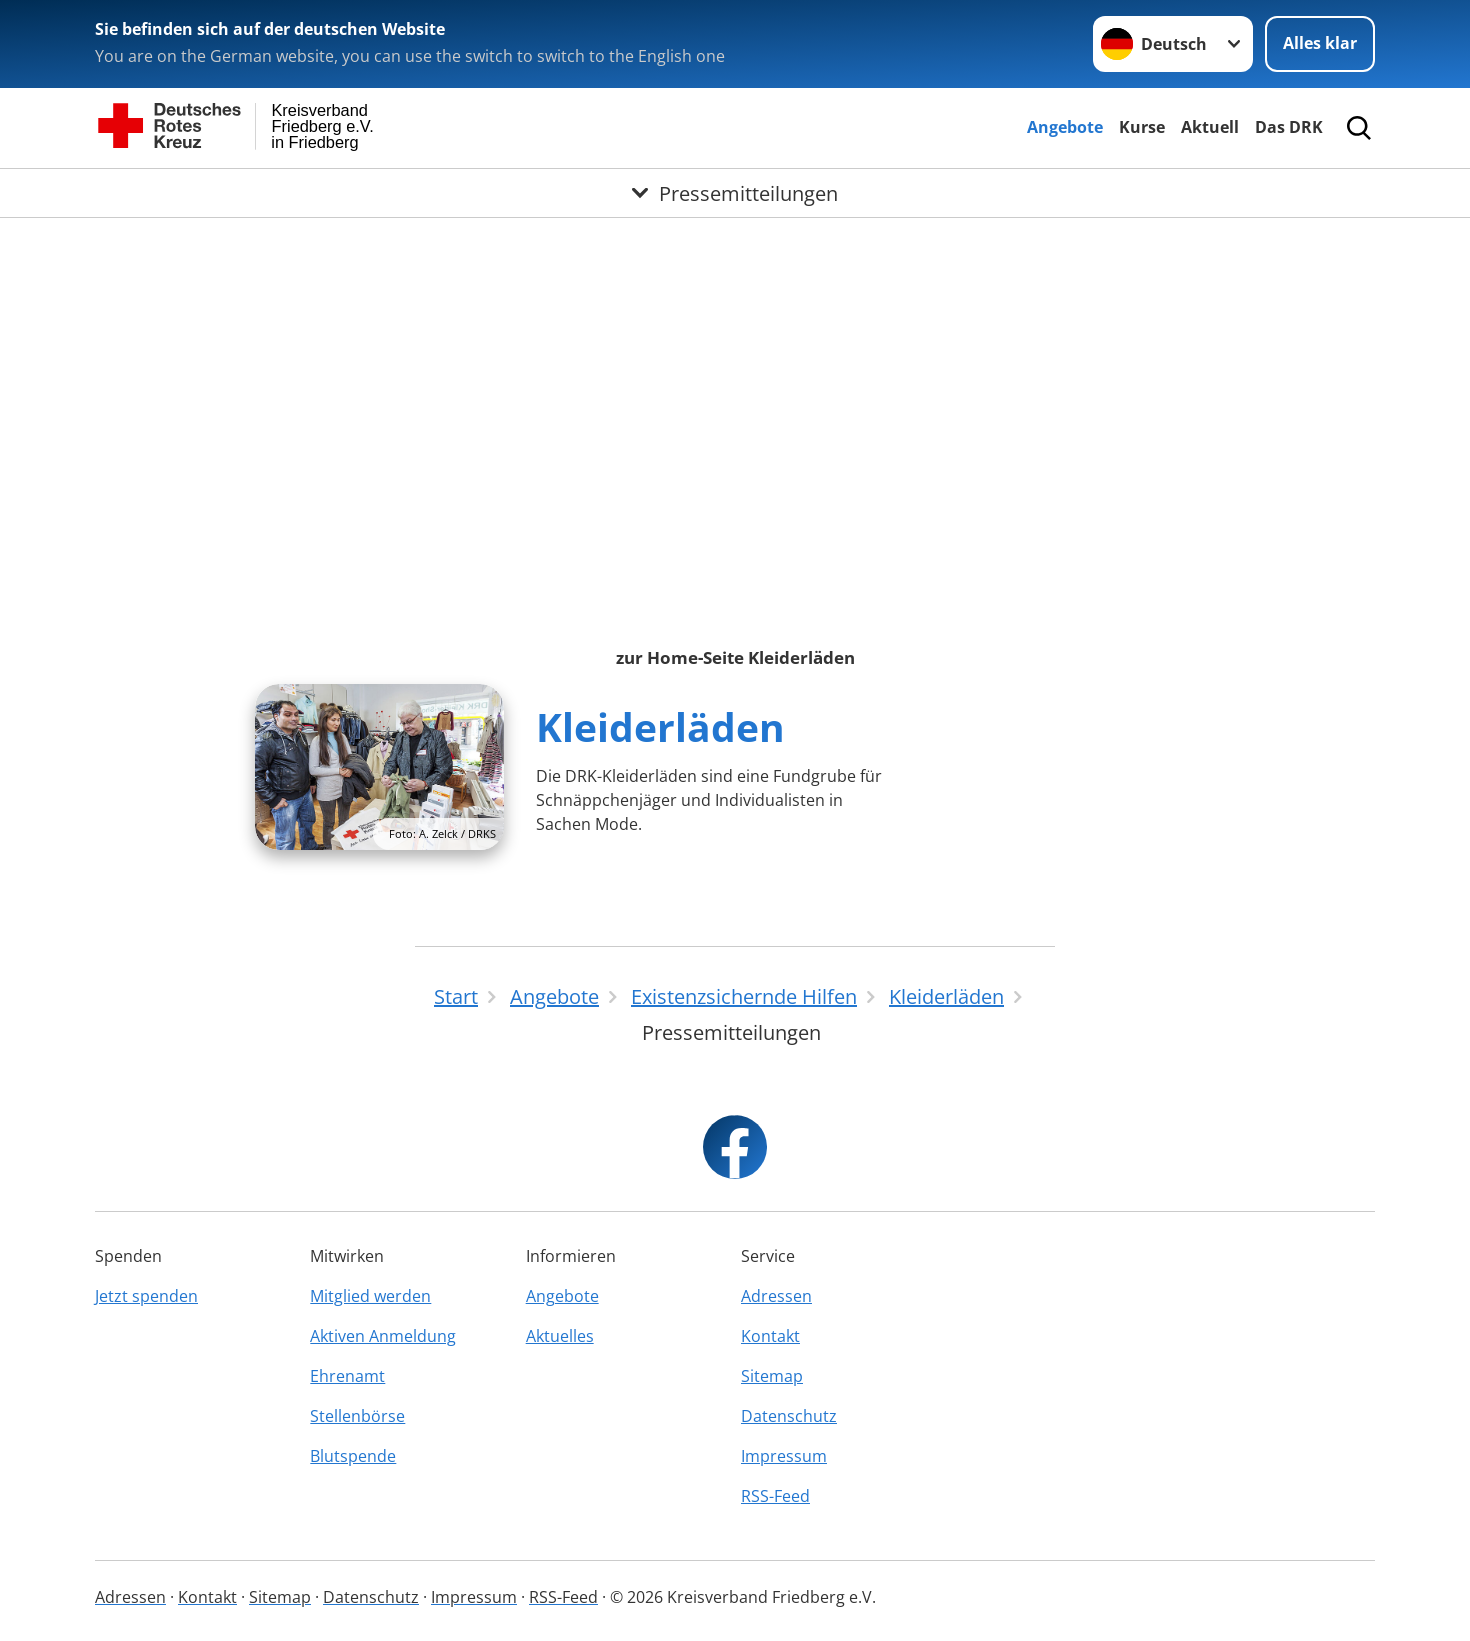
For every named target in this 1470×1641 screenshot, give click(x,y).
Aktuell (1210, 127)
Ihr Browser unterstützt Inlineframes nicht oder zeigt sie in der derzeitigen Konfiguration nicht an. (735, 401)
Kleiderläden (660, 726)
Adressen (776, 1296)
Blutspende (353, 1456)
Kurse (1142, 127)
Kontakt (770, 1336)
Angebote (1065, 127)
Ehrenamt (347, 1376)
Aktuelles (560, 1336)
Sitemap (772, 1376)
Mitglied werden (370, 1296)
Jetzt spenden (146, 1296)
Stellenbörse (357, 1416)
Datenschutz (789, 1416)
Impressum (784, 1456)
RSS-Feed (775, 1496)
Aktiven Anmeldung (383, 1336)
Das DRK (1289, 127)
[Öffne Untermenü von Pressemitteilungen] (735, 193)
